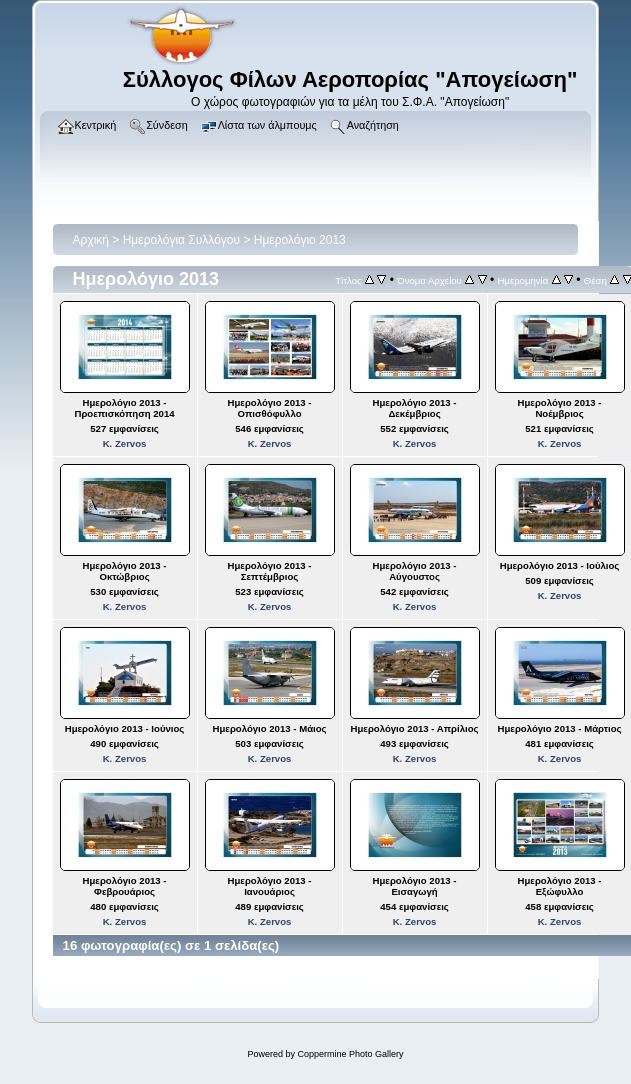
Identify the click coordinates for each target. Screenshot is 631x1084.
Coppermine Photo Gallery (350, 1054)
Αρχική (91, 240)
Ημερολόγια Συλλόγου (181, 240)
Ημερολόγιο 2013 (300, 240)
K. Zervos (125, 443)
